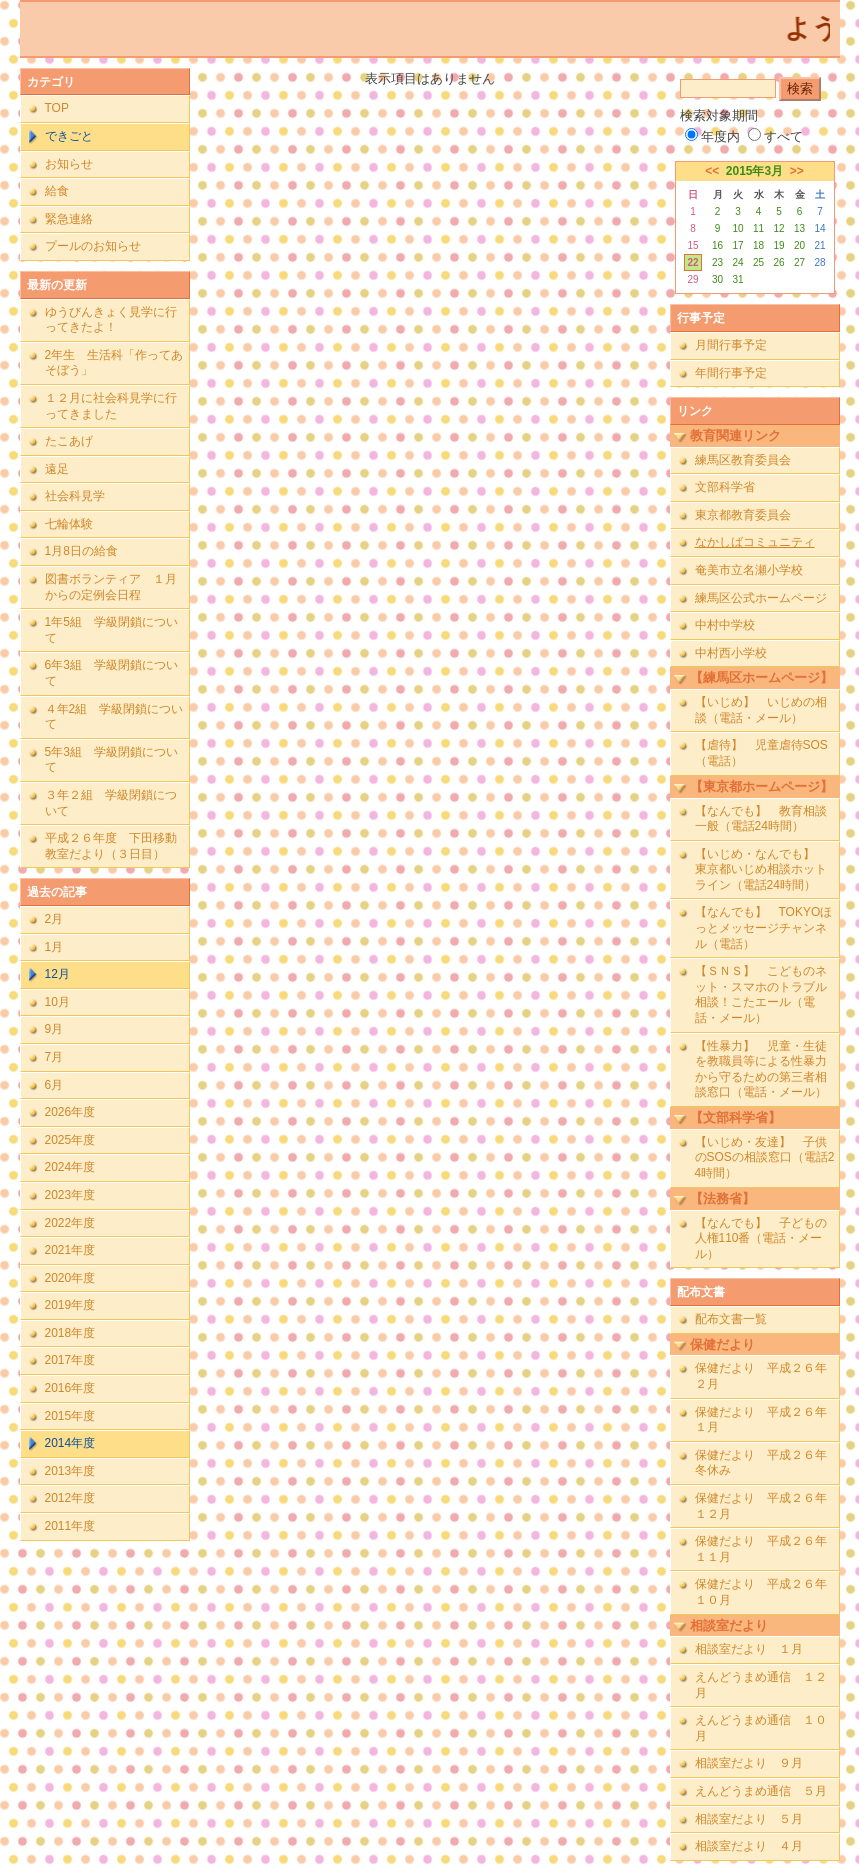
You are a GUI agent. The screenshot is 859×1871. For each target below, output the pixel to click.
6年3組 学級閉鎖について (111, 673)
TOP (57, 108)
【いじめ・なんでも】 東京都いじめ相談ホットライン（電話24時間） (761, 869)
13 (799, 228)
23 (717, 262)
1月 (54, 947)
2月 (54, 919)
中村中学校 (725, 625)
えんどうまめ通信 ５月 (761, 1791)
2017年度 (70, 1360)
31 (737, 279)
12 (778, 228)
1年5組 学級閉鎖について (111, 630)
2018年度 (70, 1333)
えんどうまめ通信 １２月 (761, 1685)
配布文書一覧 (731, 1319)
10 (737, 228)
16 (717, 245)
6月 (54, 1085)
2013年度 (70, 1471)
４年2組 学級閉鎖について (114, 717)
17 (737, 245)
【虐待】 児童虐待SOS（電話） (761, 753)
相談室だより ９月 (749, 1763)
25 (758, 262)
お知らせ (69, 164)
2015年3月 (754, 171)
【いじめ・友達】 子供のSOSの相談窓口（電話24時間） (765, 1157)
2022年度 (70, 1223)
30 (717, 279)
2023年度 (70, 1195)
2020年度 (70, 1278)
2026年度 (70, 1112)
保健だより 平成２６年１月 (761, 1420)
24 (737, 262)
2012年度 (70, 1498)
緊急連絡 (69, 219)
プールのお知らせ (93, 246)
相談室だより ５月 (749, 1819)
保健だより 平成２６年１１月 (761, 1549)
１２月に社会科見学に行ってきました (111, 406)
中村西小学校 (731, 653)
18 (758, 245)
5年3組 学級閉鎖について (111, 760)
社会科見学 (75, 496)
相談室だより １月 (749, 1649)
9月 (54, 1029)
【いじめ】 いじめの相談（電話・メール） (761, 710)
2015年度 (70, 1416)
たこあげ (69, 441)
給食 (57, 191)
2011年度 (70, 1526)
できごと (69, 136)
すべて (775, 136)
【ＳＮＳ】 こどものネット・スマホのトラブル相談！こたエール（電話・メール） (761, 994)
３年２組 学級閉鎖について (111, 803)
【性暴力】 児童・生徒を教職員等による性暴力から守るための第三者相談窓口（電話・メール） (761, 1069)
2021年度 (70, 1250)
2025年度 (70, 1140)
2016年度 (70, 1388)
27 (799, 262)
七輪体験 (69, 524)
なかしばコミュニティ (755, 542)
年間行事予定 (731, 373)
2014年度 (70, 1443)
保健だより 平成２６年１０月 (761, 1592)
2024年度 (70, 1167)
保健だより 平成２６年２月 (761, 1376)
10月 (57, 1002)
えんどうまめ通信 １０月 (761, 1728)
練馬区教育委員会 (743, 460)
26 (778, 262)
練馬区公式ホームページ (761, 598)
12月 (57, 974)
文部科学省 (725, 487)
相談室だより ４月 (749, 1846)
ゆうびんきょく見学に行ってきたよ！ (111, 320)
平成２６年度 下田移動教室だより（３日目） (111, 846)
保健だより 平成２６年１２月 (761, 1506)
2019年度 (70, 1305)
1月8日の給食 (81, 551)
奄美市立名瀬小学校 (749, 570)
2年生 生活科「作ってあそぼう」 (114, 363)
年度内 (712, 136)
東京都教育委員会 (743, 515)
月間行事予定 (731, 345)
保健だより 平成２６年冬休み (761, 1463)
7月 (54, 1057)
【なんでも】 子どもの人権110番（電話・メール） (761, 1238)
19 (778, 245)
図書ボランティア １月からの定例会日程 (111, 587)
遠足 (57, 469)
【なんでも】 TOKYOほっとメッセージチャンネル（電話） (764, 927)
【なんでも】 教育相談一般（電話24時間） (761, 819)
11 (758, 228)
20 (799, 245)
